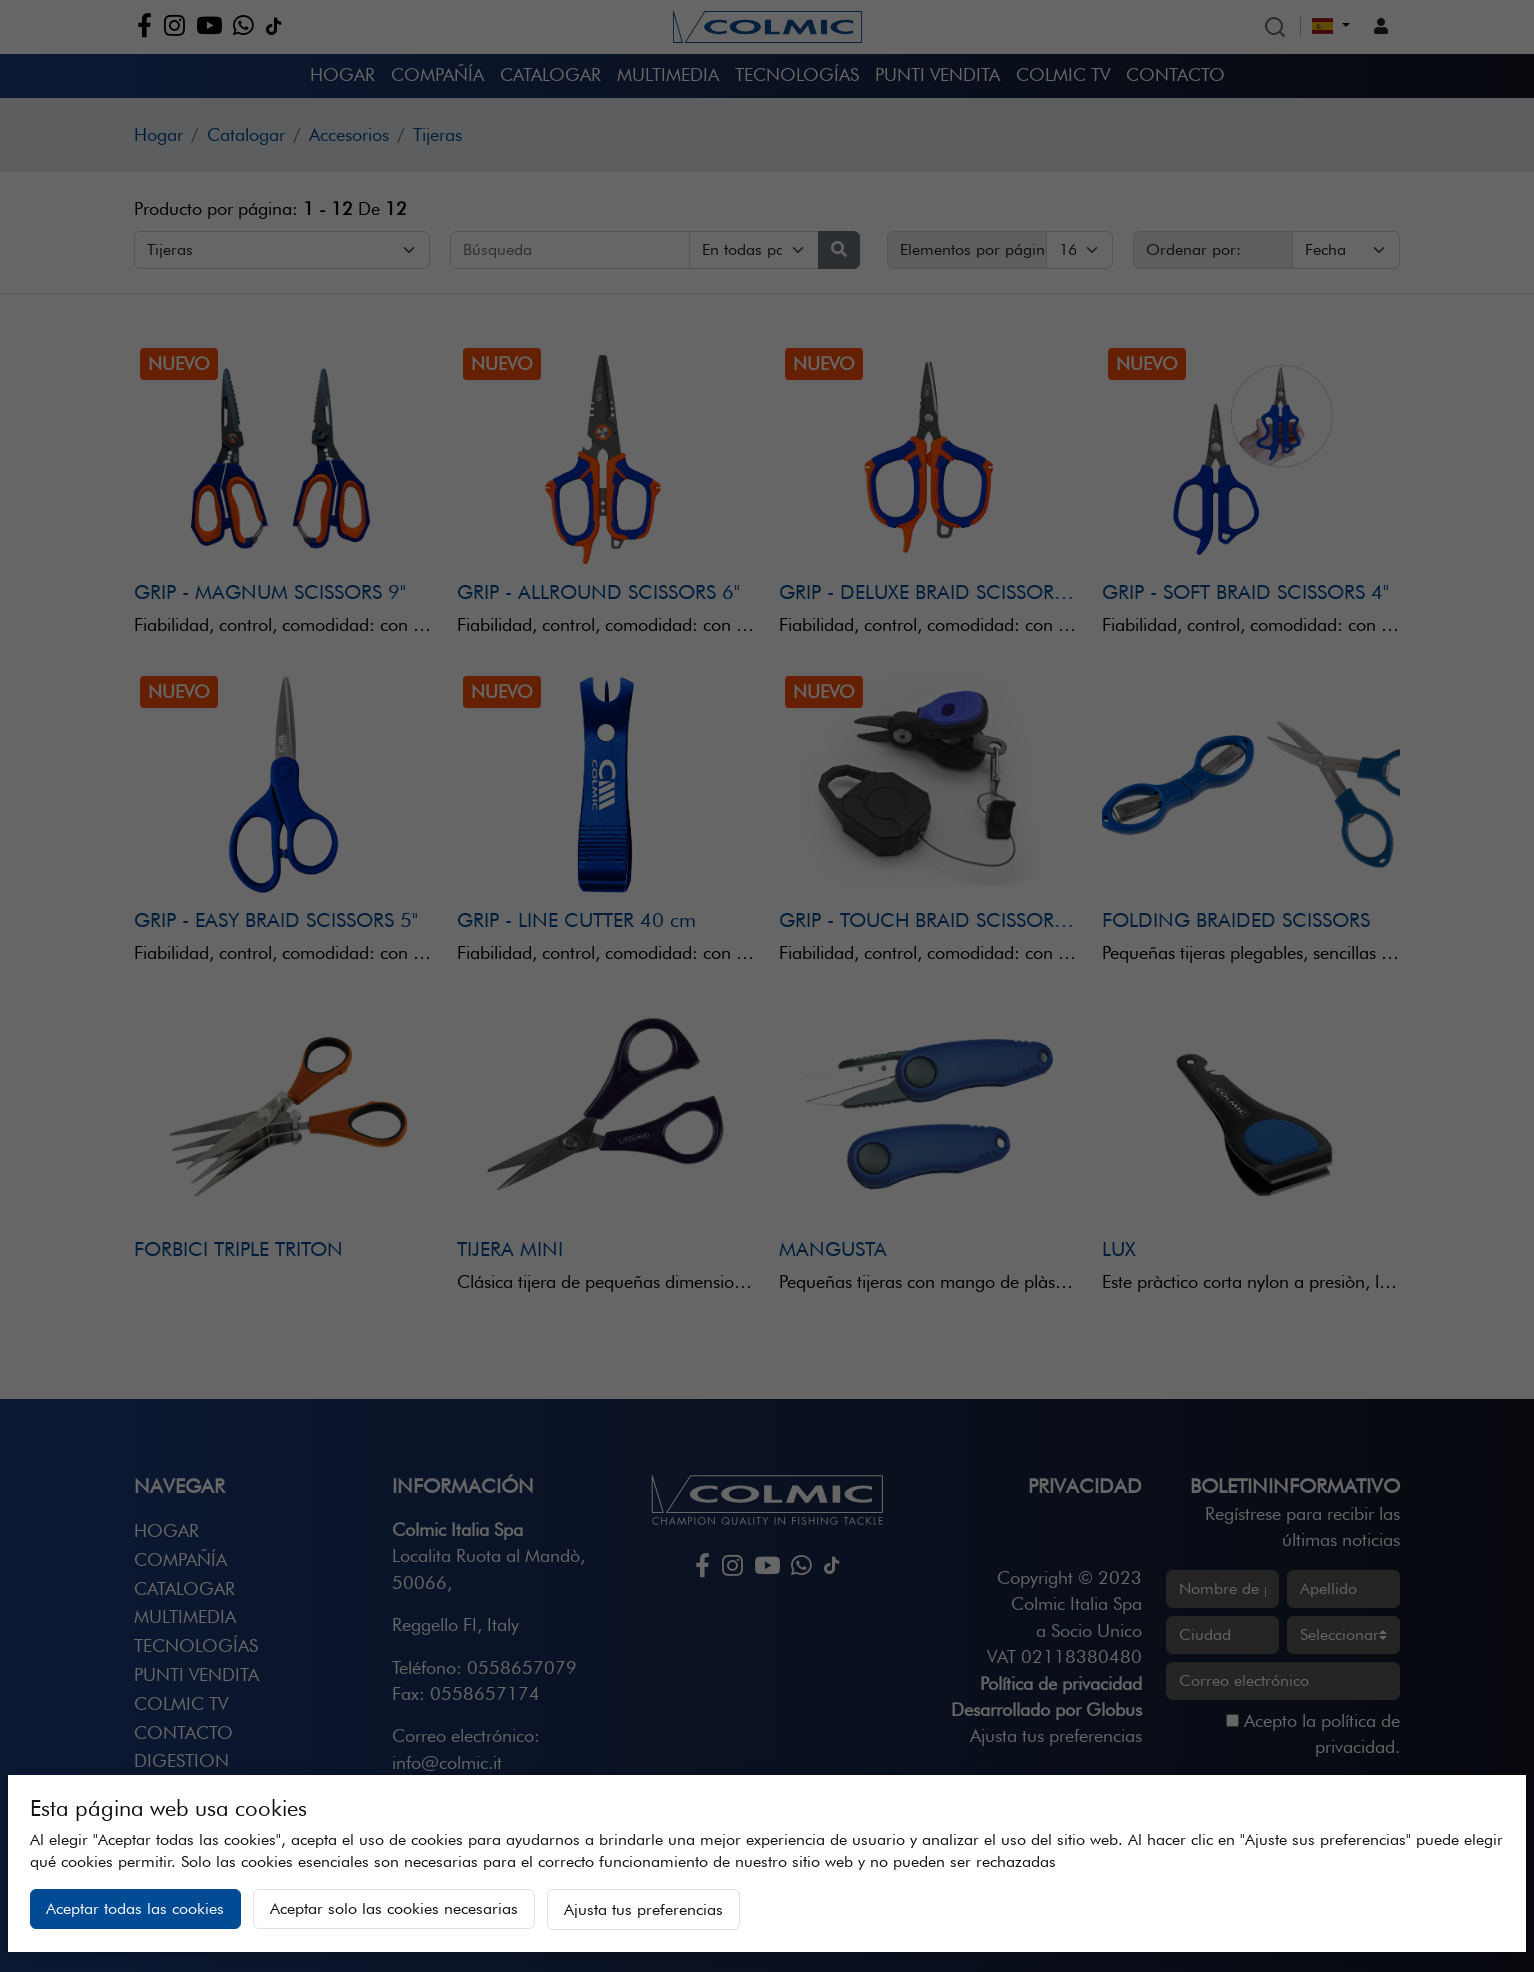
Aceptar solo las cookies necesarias (394, 1908)
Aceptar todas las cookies (135, 1908)
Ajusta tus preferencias (643, 1909)
